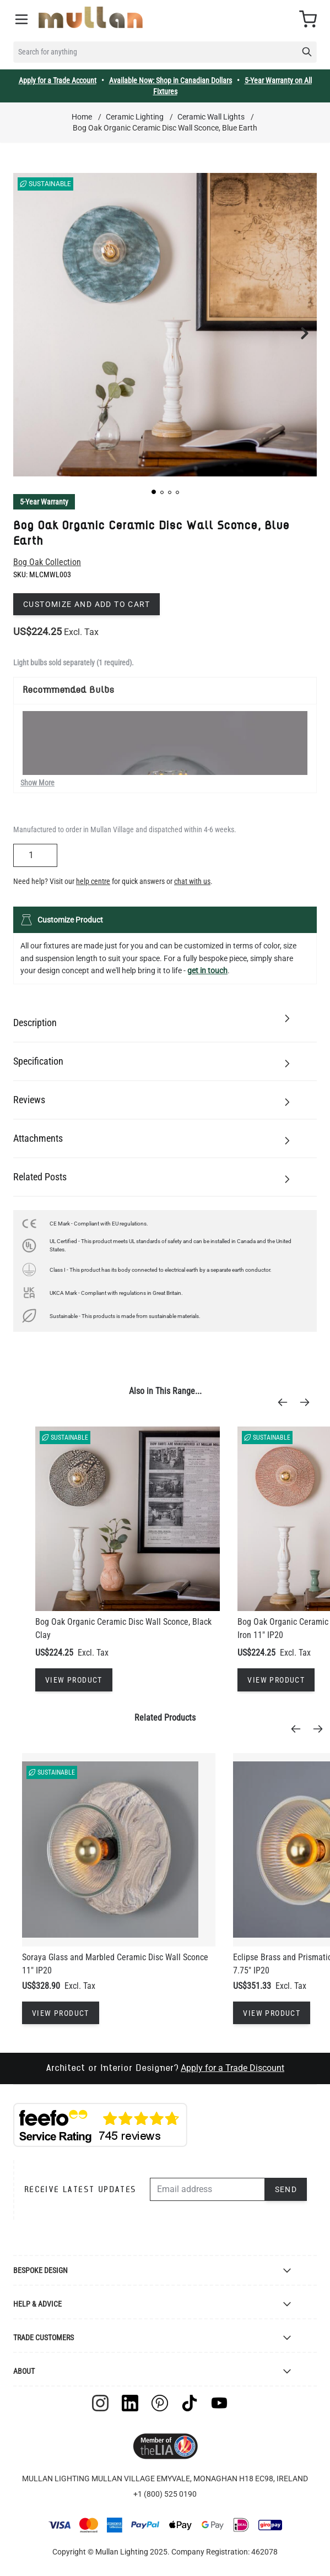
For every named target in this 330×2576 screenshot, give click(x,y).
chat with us (192, 881)
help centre (93, 881)
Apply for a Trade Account (57, 80)
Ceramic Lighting (135, 116)
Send (286, 2189)
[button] (154, 492)
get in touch (207, 970)
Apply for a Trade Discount (232, 2068)
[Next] (308, 1402)
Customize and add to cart (86, 604)
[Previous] (286, 1402)
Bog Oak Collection (47, 562)
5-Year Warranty (44, 501)
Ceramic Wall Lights (211, 116)
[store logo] (91, 17)
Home (82, 116)
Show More (37, 782)
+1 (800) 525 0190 (165, 2494)
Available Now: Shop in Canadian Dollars (170, 80)
